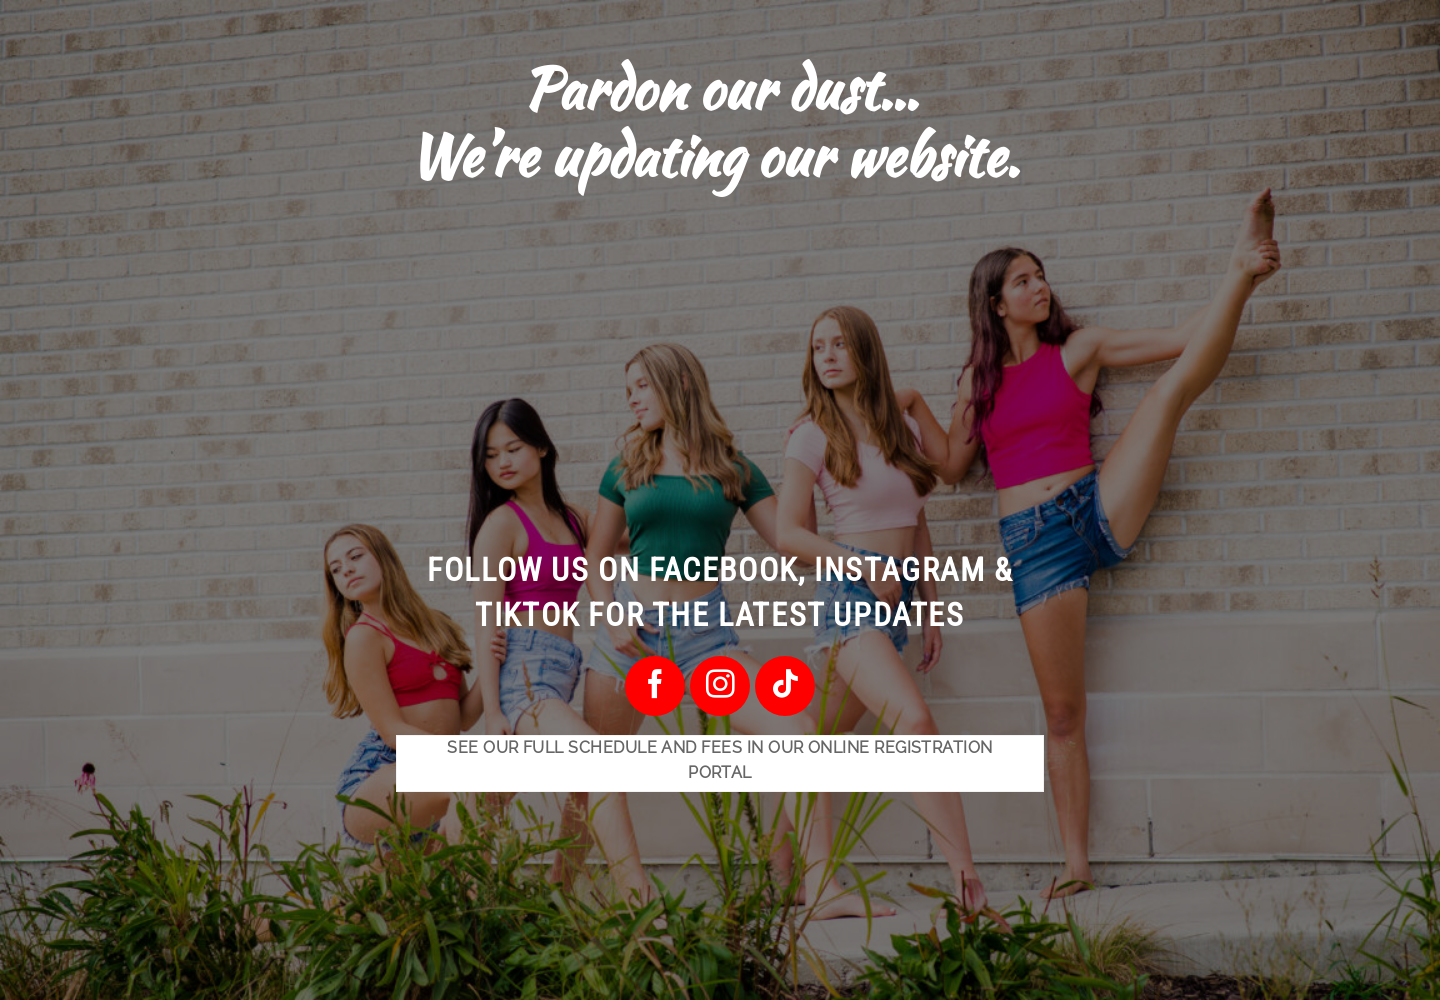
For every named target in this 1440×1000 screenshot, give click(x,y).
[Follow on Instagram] (719, 685)
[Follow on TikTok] (784, 685)
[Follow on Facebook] (654, 685)
